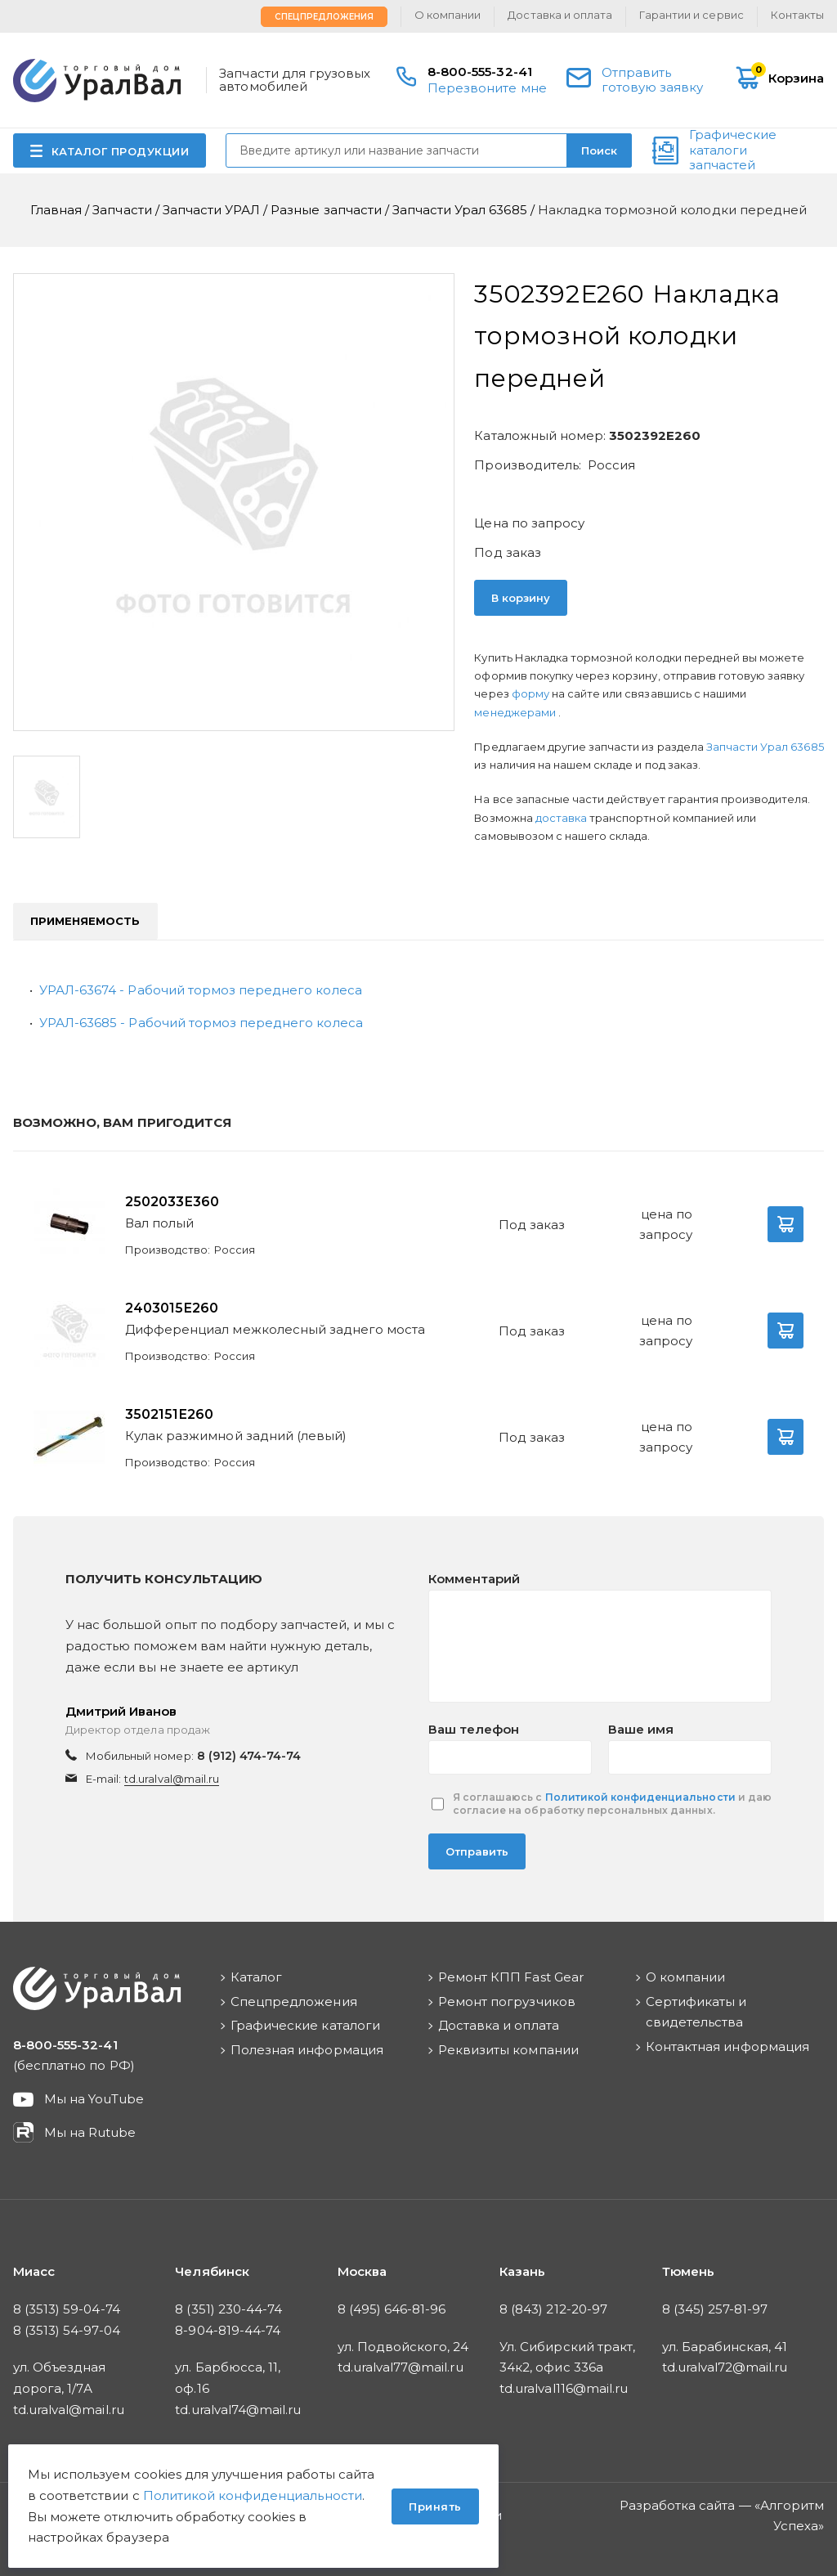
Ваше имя (641, 1729)
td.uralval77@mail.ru (400, 2367)
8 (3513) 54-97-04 (66, 2330)
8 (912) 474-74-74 (249, 1755)
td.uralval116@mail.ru (563, 2388)
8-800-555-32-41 (479, 71)
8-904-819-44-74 (227, 2330)
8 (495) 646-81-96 (392, 2309)
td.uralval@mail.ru (171, 1778)
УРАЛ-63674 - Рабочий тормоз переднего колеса (200, 990)
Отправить (476, 1851)
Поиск (599, 150)
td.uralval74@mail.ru (238, 2409)
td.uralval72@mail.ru (725, 2367)
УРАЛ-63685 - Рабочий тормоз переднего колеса (201, 1022)
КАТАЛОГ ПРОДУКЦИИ (120, 151)
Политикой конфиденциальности (640, 1797)
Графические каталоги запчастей (733, 150)
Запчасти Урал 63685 (765, 746)
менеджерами (515, 712)
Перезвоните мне (487, 88)
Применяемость (85, 920)
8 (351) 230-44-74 (228, 2309)
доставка (561, 817)
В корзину (520, 597)
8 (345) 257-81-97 (715, 2309)
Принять (435, 2506)
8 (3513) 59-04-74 (66, 2309)
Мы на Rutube (90, 2132)
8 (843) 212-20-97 (553, 2309)
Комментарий (474, 1578)
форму (530, 693)
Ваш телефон (473, 1729)
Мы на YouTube (94, 2099)
